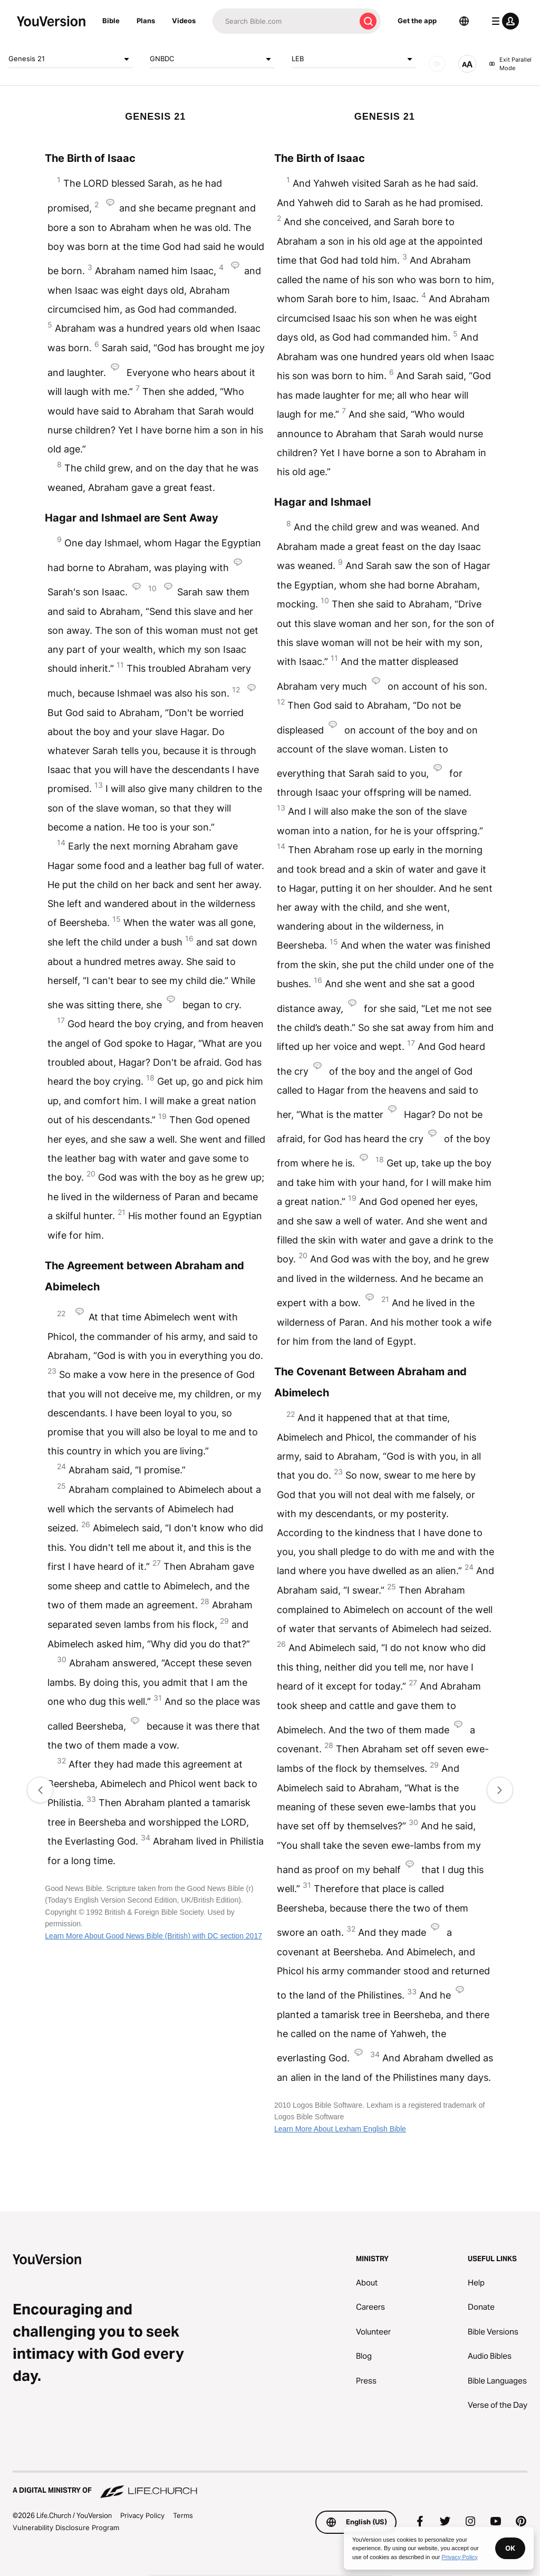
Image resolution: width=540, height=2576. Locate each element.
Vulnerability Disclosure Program (66, 2527)
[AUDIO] (437, 63)
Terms (183, 2515)
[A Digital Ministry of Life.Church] (270, 2485)
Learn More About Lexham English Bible (340, 2129)
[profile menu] (503, 21)
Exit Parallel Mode (510, 64)
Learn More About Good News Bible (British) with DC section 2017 (153, 1936)
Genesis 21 (70, 59)
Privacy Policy (142, 2515)
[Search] (284, 21)
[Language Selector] (464, 21)
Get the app (417, 20)
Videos (184, 20)
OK (510, 2548)
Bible (111, 20)
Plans (146, 20)
